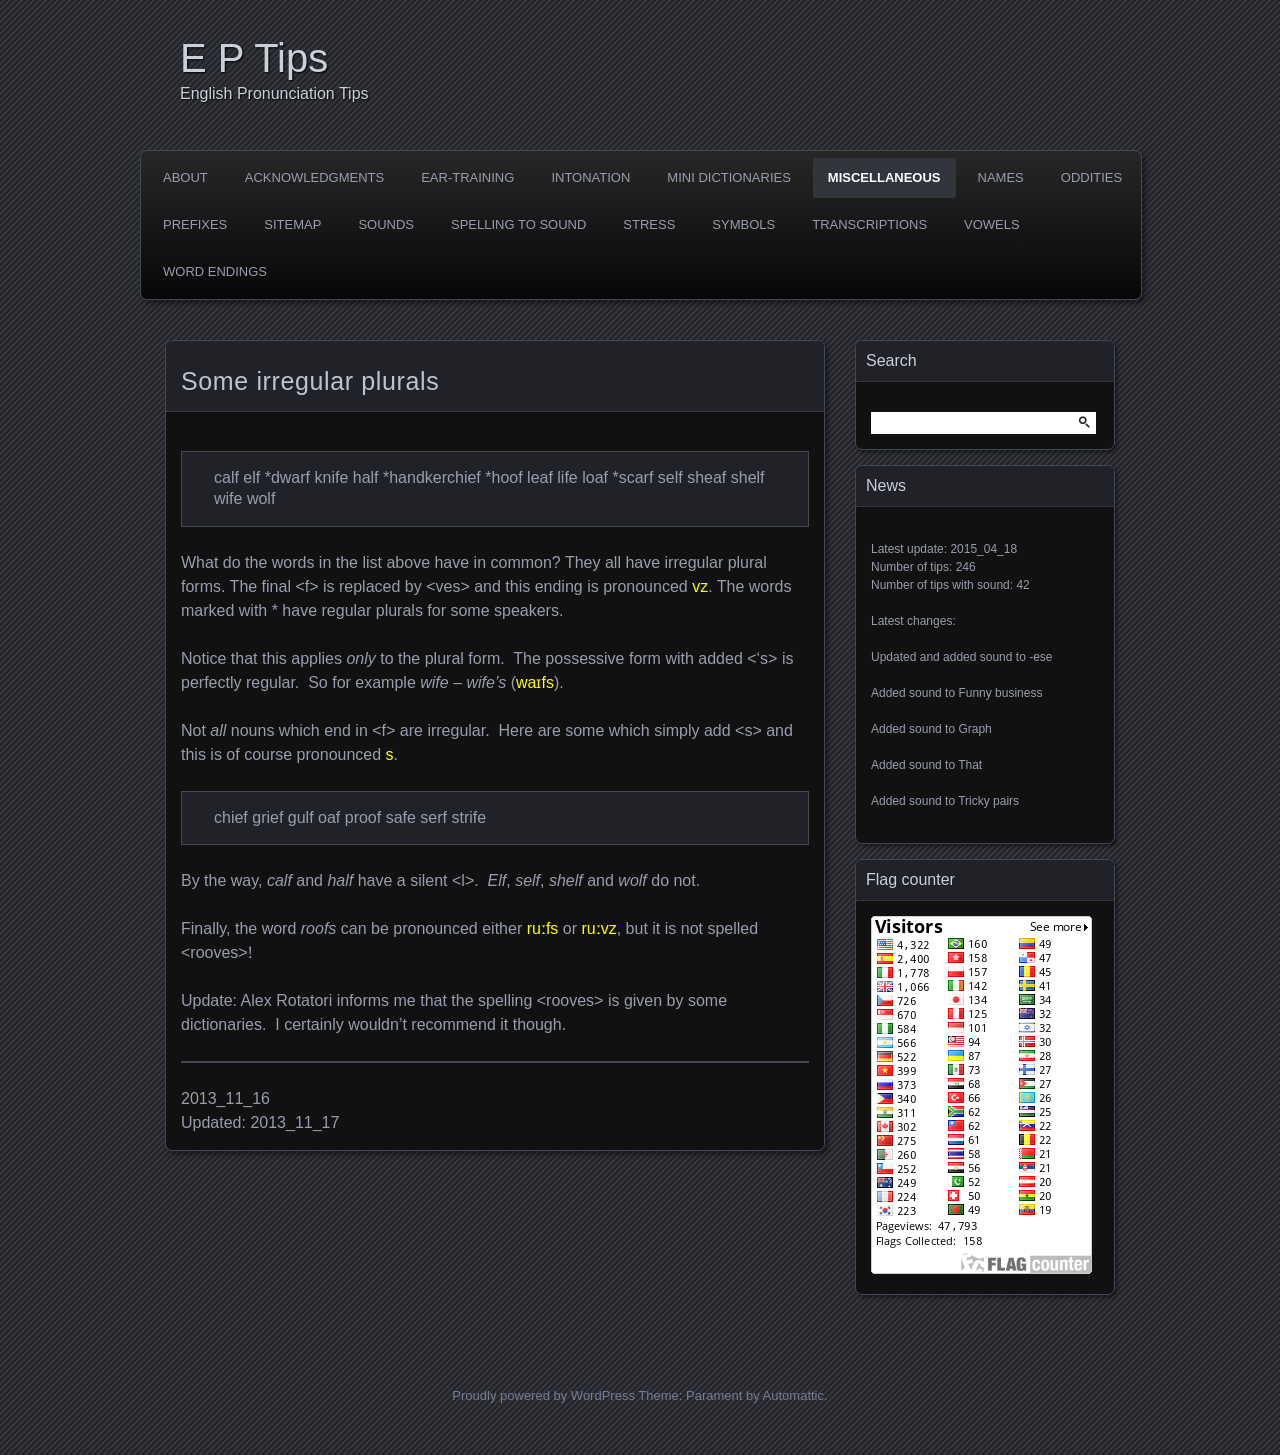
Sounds (386, 224)
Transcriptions (869, 224)
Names (1001, 177)
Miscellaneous (884, 177)
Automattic (793, 1395)
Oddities (1091, 177)
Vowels (992, 224)
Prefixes (195, 224)
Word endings (215, 271)
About (185, 177)
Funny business (1000, 693)
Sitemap (292, 224)
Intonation (590, 177)
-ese (1040, 657)
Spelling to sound (518, 224)
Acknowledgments (314, 177)
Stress (649, 224)
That (970, 765)
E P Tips (254, 58)
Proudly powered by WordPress (543, 1395)
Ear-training (467, 177)
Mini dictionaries (729, 177)
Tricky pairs (988, 801)
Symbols (743, 224)
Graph (974, 729)
